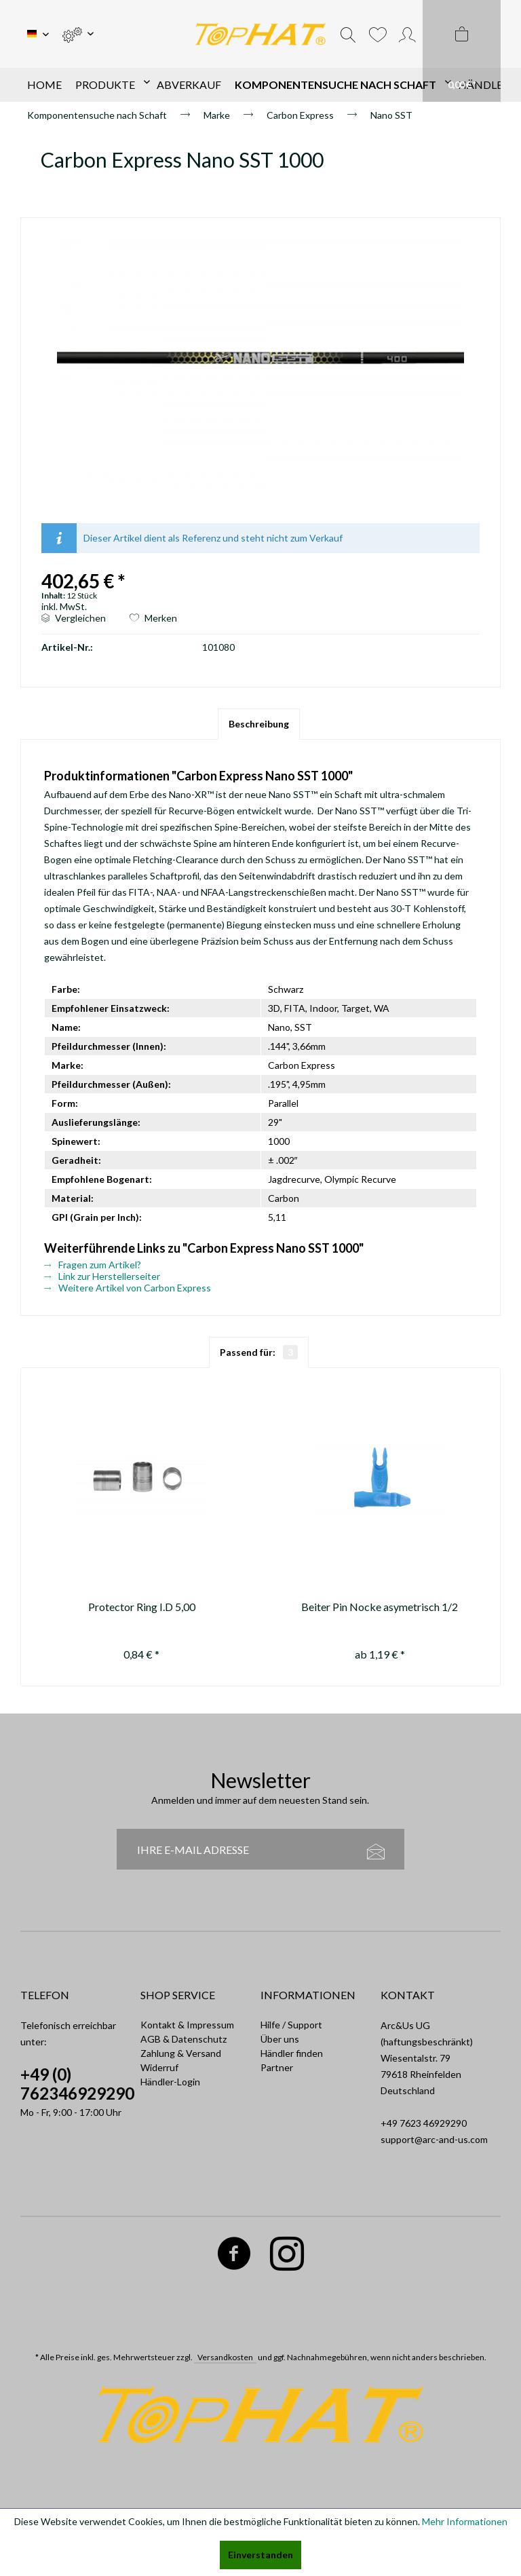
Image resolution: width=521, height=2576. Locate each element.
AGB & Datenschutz (183, 2039)
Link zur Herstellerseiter (102, 1276)
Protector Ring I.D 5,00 (141, 1606)
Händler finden (291, 2053)
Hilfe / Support (291, 2024)
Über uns (279, 2039)
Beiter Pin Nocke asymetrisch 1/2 (379, 1606)
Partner (276, 2067)
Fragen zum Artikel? (92, 1264)
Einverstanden (260, 2554)
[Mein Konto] (407, 34)
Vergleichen (73, 618)
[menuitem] (78, 34)
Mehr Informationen (464, 2521)
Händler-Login (170, 2081)
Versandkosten (225, 2357)
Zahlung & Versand (180, 2053)
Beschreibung (259, 724)
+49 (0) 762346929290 (77, 2083)
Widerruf (159, 2067)
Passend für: (259, 1352)
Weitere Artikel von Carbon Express (127, 1287)
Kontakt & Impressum (187, 2024)
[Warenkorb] (462, 51)
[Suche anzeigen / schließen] (348, 34)
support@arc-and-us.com (434, 2139)
